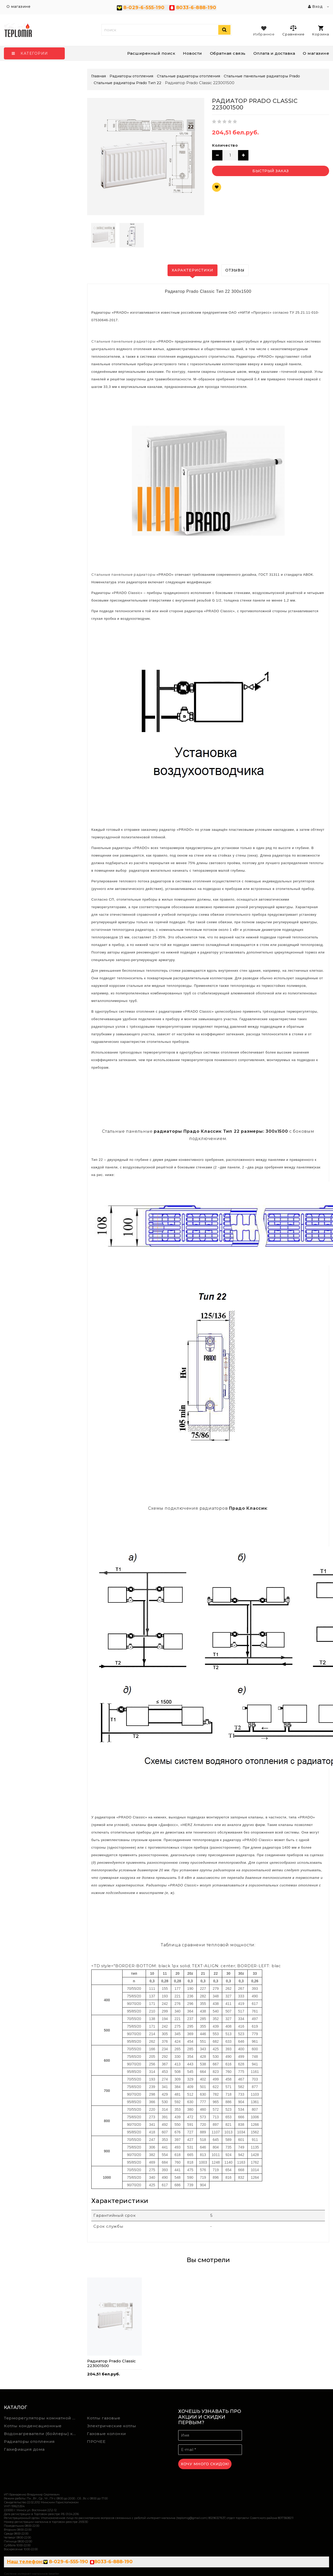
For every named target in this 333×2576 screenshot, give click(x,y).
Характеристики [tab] (192, 270)
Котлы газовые (103, 2418)
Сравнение (293, 30)
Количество (225, 145)
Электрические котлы (111, 2425)
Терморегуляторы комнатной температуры (41, 2418)
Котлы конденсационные (33, 2425)
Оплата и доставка (274, 53)
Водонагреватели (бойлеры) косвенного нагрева (41, 2433)
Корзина (320, 31)
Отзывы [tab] (235, 270)
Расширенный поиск (151, 53)
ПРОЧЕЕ (96, 2441)
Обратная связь (228, 53)
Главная (98, 76)
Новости (192, 53)
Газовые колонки (106, 2433)
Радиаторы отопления (29, 2441)
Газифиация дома (24, 2449)
